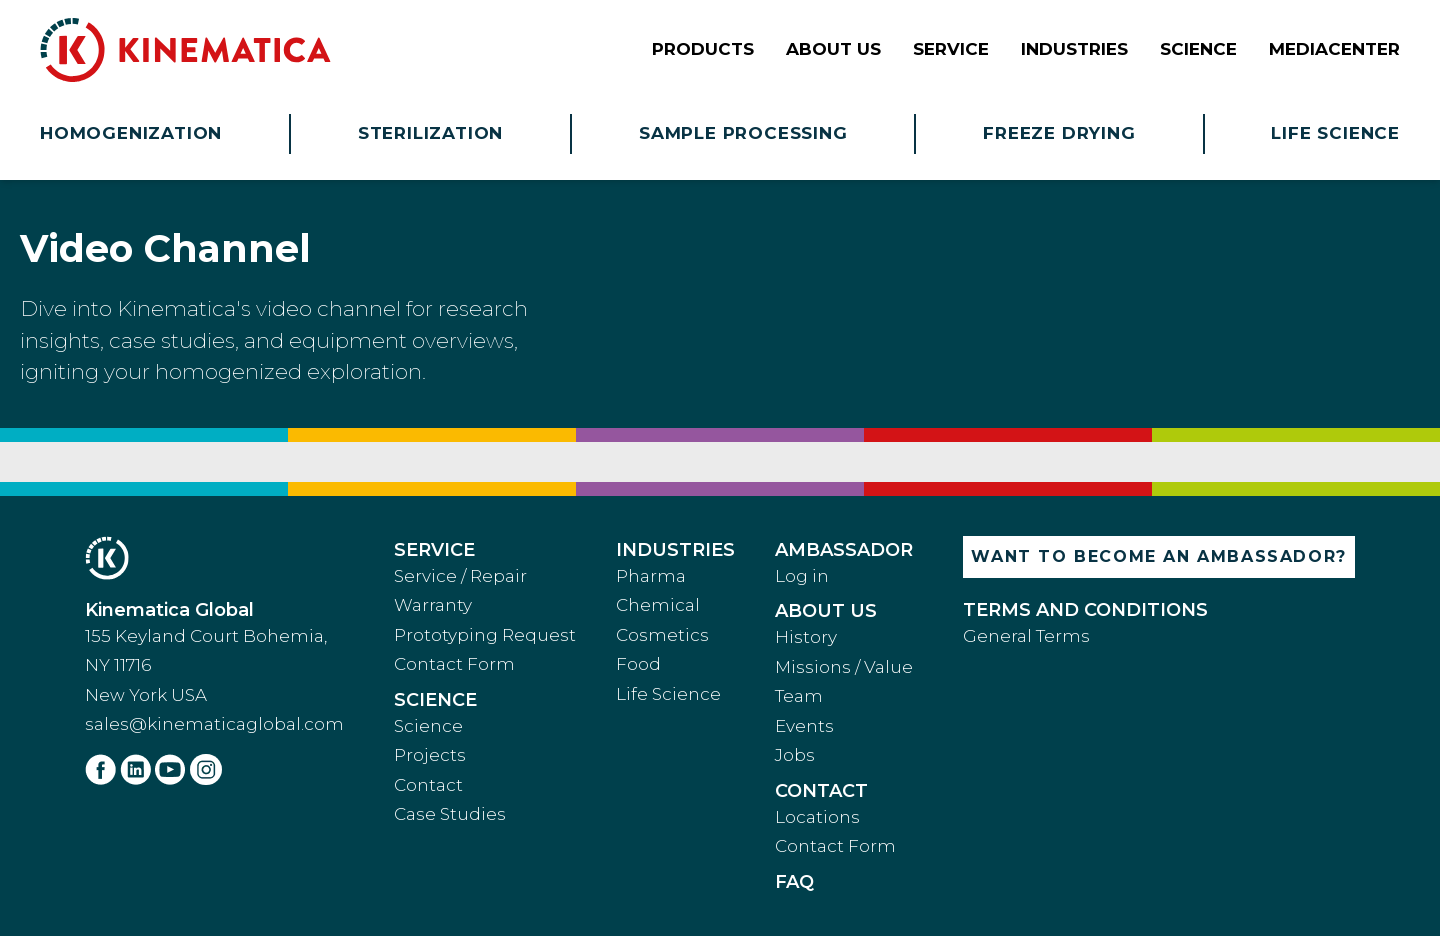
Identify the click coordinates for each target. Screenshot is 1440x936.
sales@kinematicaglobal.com (214, 724)
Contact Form (454, 664)
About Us (826, 611)
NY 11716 (118, 665)
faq (794, 882)
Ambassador (844, 550)
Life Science (668, 694)
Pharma (651, 576)
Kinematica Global (169, 610)
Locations (817, 817)
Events (804, 726)
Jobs (795, 755)
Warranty (433, 605)
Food (638, 664)
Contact (428, 785)
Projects (430, 755)
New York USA (146, 695)
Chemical (658, 605)
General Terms (1026, 636)
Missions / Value (844, 667)
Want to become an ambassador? (1158, 556)
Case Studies (450, 814)
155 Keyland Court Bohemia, (206, 636)
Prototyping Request (485, 635)
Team (799, 696)
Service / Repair (460, 576)
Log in (802, 576)
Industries (675, 550)
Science (435, 700)
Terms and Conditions (1085, 610)
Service (434, 550)
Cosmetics (662, 635)
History (806, 637)
